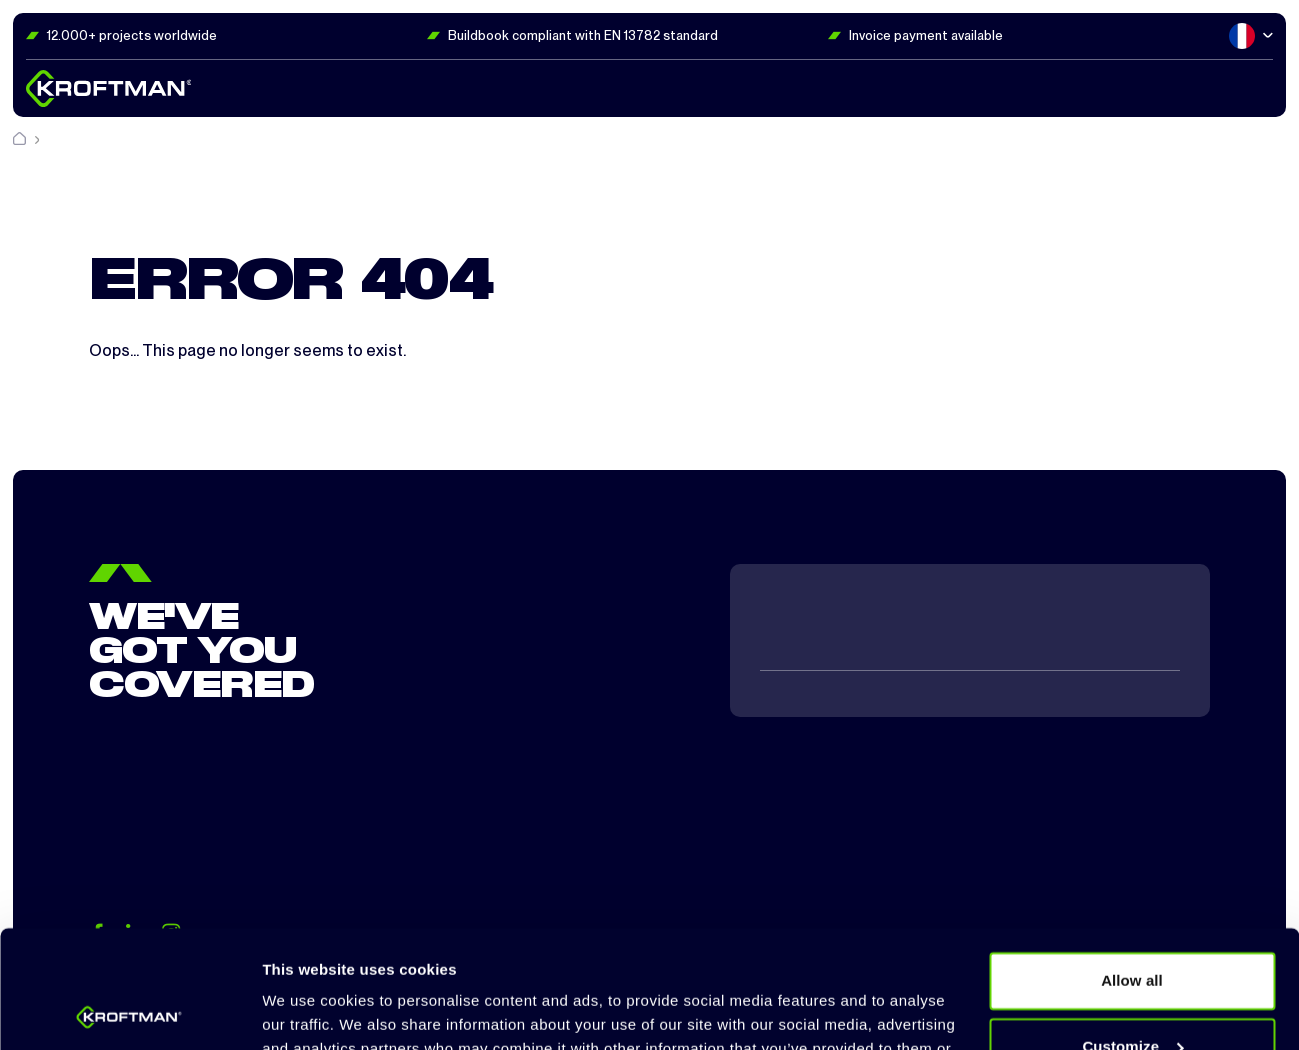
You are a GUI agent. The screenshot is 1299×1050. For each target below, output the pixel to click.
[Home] (21, 139)
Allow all (1132, 863)
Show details (308, 1010)
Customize (1132, 928)
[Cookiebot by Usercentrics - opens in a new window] (129, 1011)
